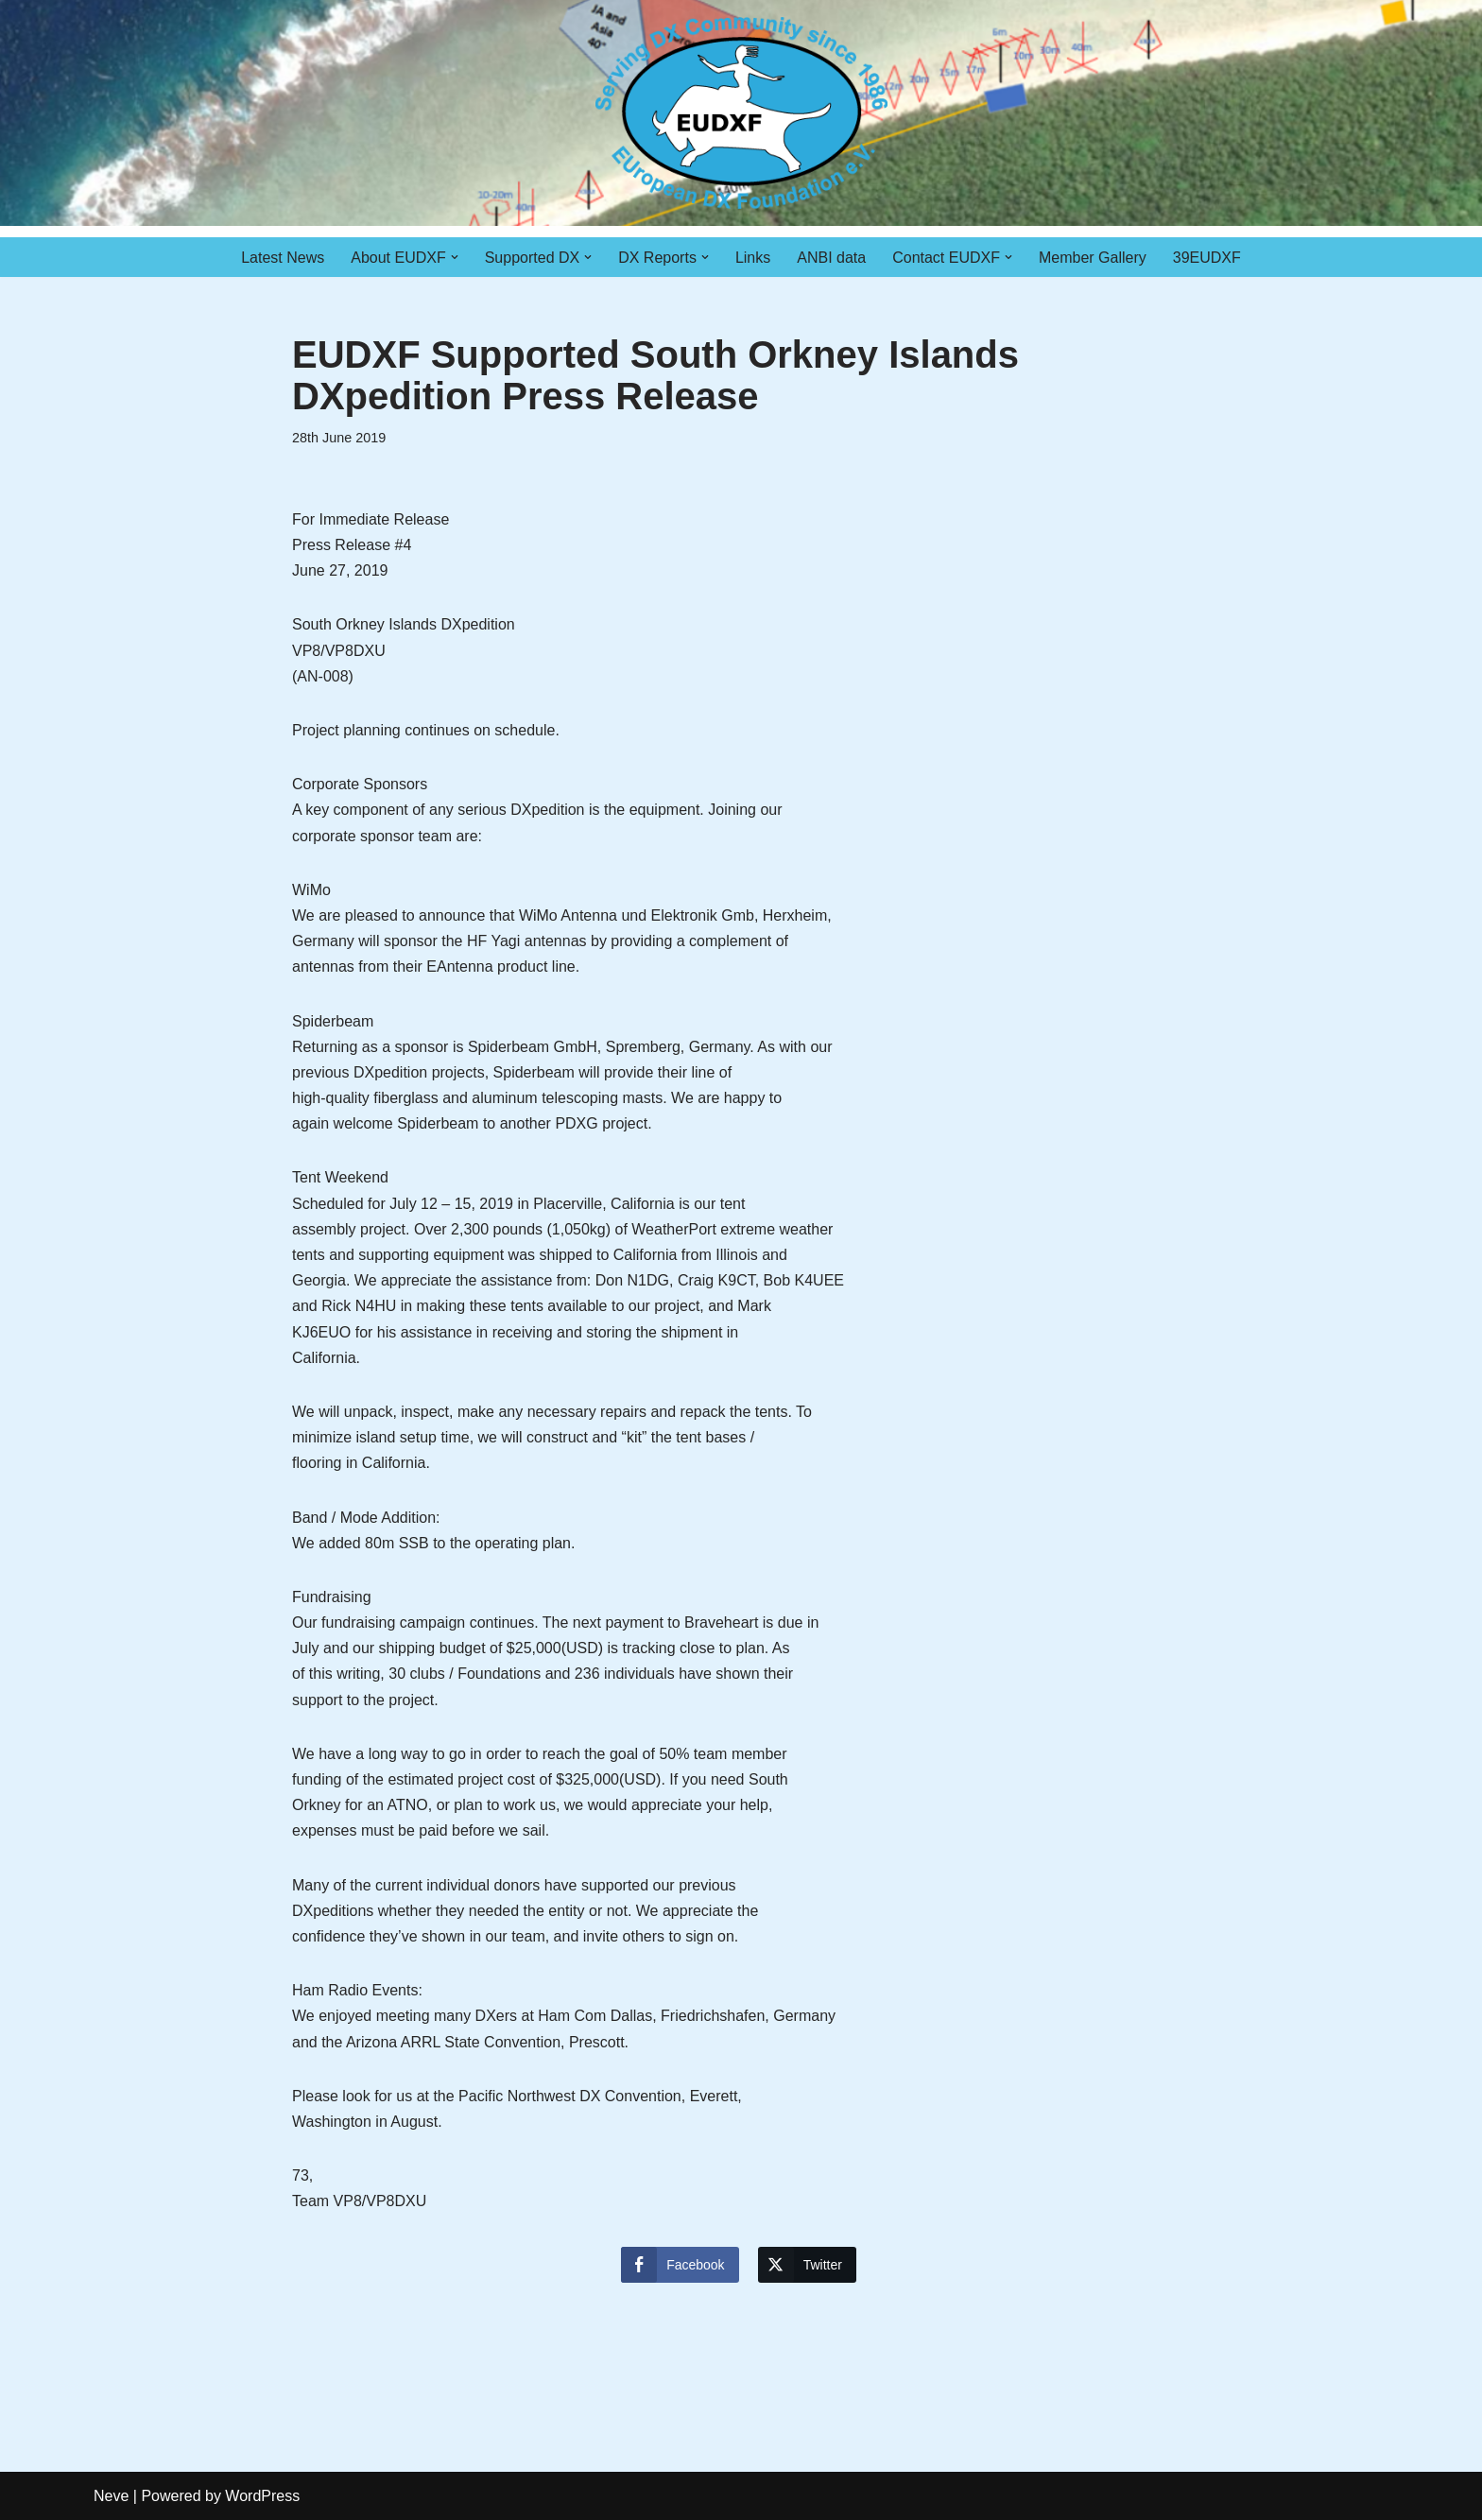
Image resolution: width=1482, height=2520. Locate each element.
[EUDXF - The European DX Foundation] (741, 113)
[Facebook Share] (679, 2265)
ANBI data (831, 258)
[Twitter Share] (807, 2265)
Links (752, 258)
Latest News (282, 258)
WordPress (262, 2496)
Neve (111, 2496)
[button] (454, 257)
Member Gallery (1092, 258)
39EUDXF (1207, 258)
